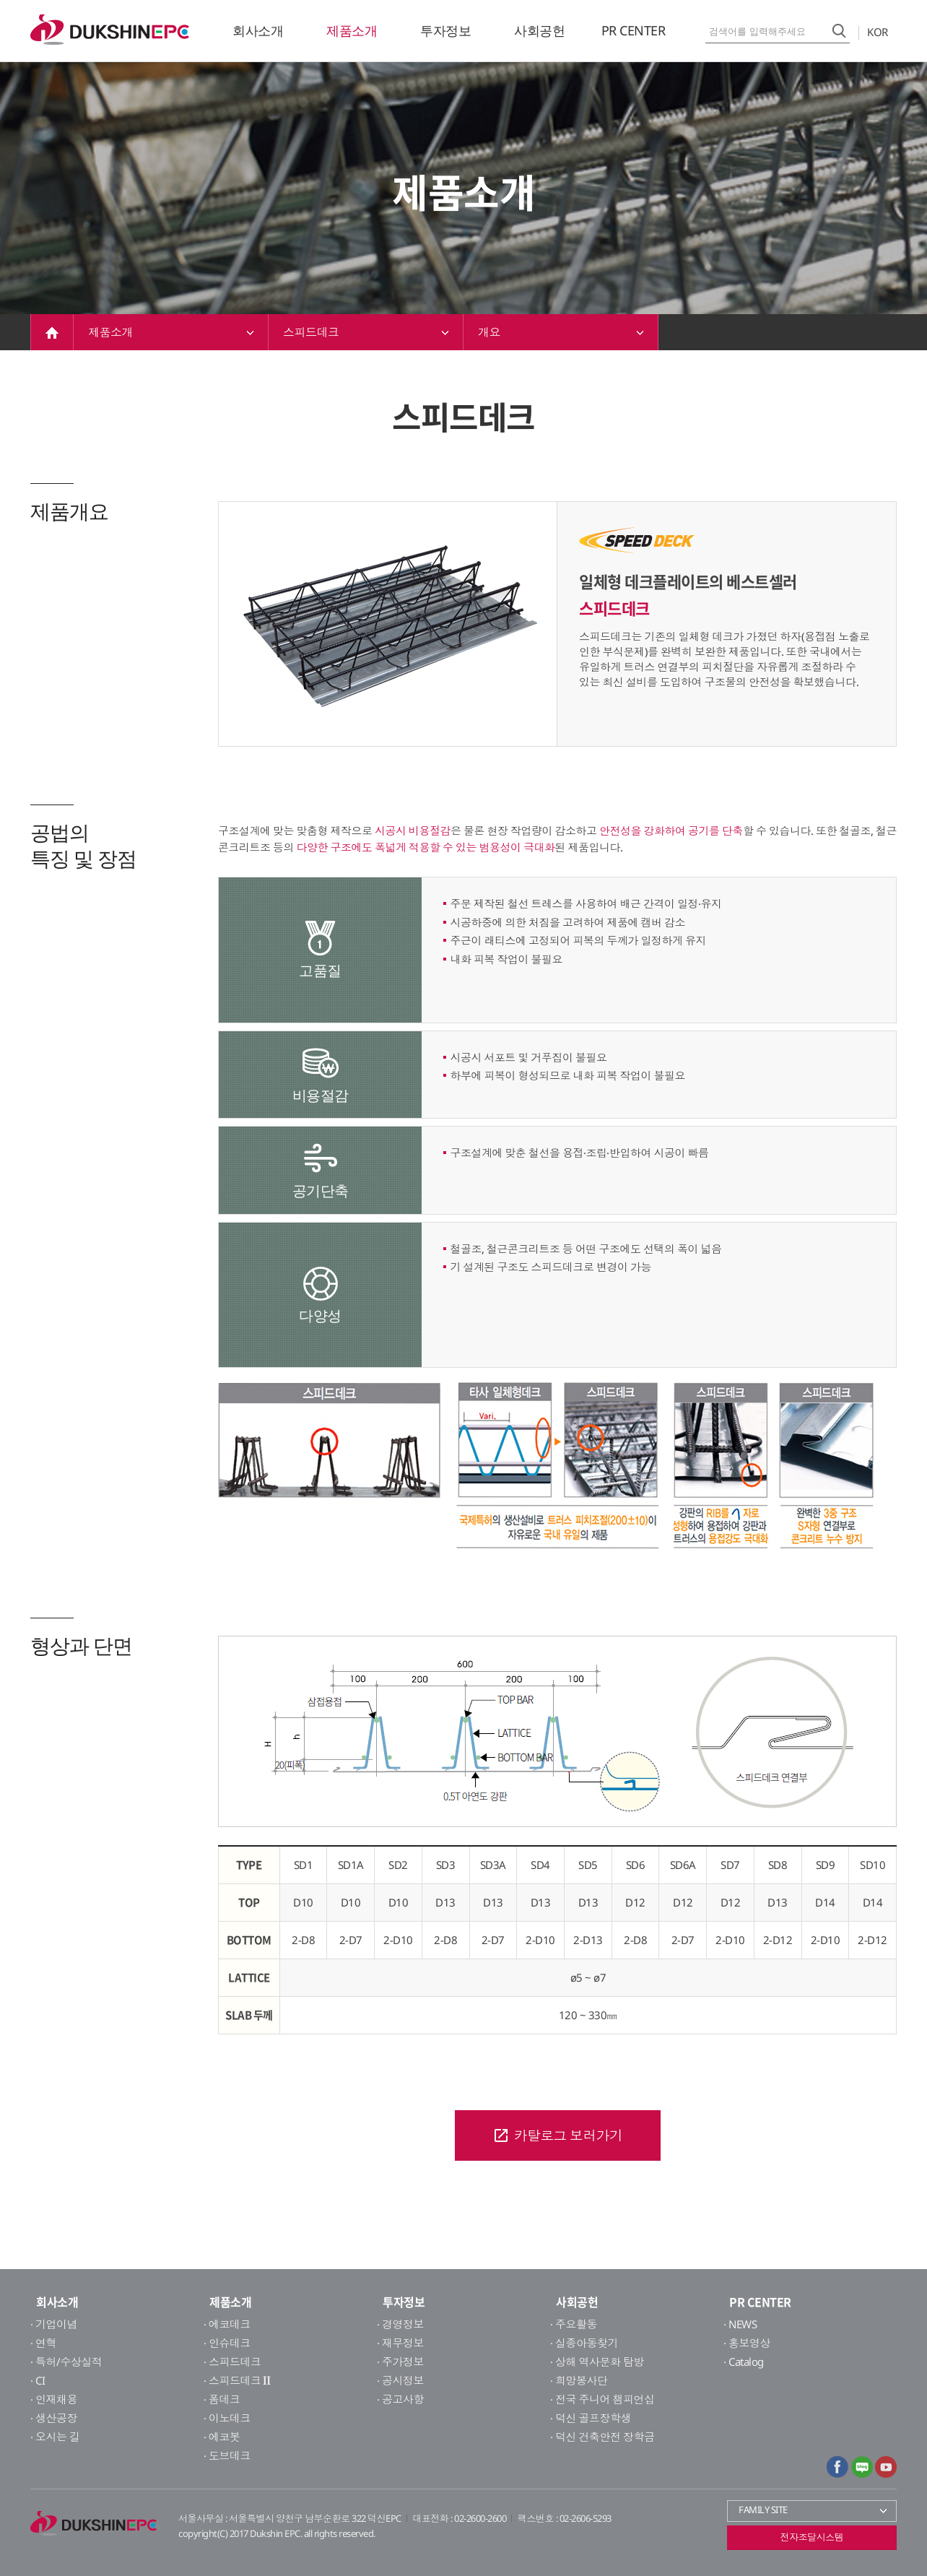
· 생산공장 (53, 2418)
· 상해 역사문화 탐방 (597, 2361)
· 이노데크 (227, 2418)
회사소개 (257, 30)
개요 (560, 332)
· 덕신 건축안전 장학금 (602, 2436)
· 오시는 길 (55, 2436)
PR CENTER (633, 30)
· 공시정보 (400, 2380)
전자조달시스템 (812, 2537)
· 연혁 (43, 2343)
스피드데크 (365, 332)
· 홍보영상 (746, 2343)
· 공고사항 (400, 2399)
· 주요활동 (573, 2324)
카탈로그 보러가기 (557, 2135)
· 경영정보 (400, 2324)
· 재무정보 (400, 2343)
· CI (37, 2380)
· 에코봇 (222, 2436)
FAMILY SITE (814, 2509)
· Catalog (743, 2361)
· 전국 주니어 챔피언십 (602, 2399)
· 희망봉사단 (579, 2380)
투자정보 (445, 30)
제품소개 (351, 30)
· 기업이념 (53, 2324)
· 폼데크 (222, 2399)
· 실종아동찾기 (584, 2343)
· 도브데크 (227, 2455)
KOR (882, 32)
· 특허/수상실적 (66, 2361)
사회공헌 (539, 30)
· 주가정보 (400, 2361)
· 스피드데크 (232, 2361)
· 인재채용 (53, 2399)
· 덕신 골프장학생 (590, 2418)
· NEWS (740, 2324)
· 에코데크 (227, 2324)
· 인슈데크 (227, 2343)
